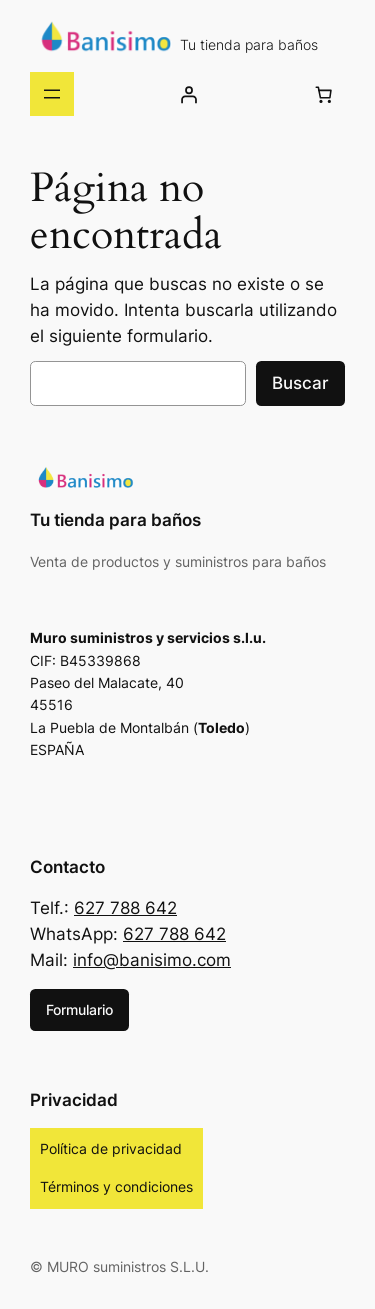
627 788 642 (125, 908)
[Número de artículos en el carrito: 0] (324, 94)
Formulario (79, 1009)
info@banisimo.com (152, 960)
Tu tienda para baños (249, 44)
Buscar (300, 383)
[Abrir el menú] (52, 94)
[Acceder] (189, 94)
